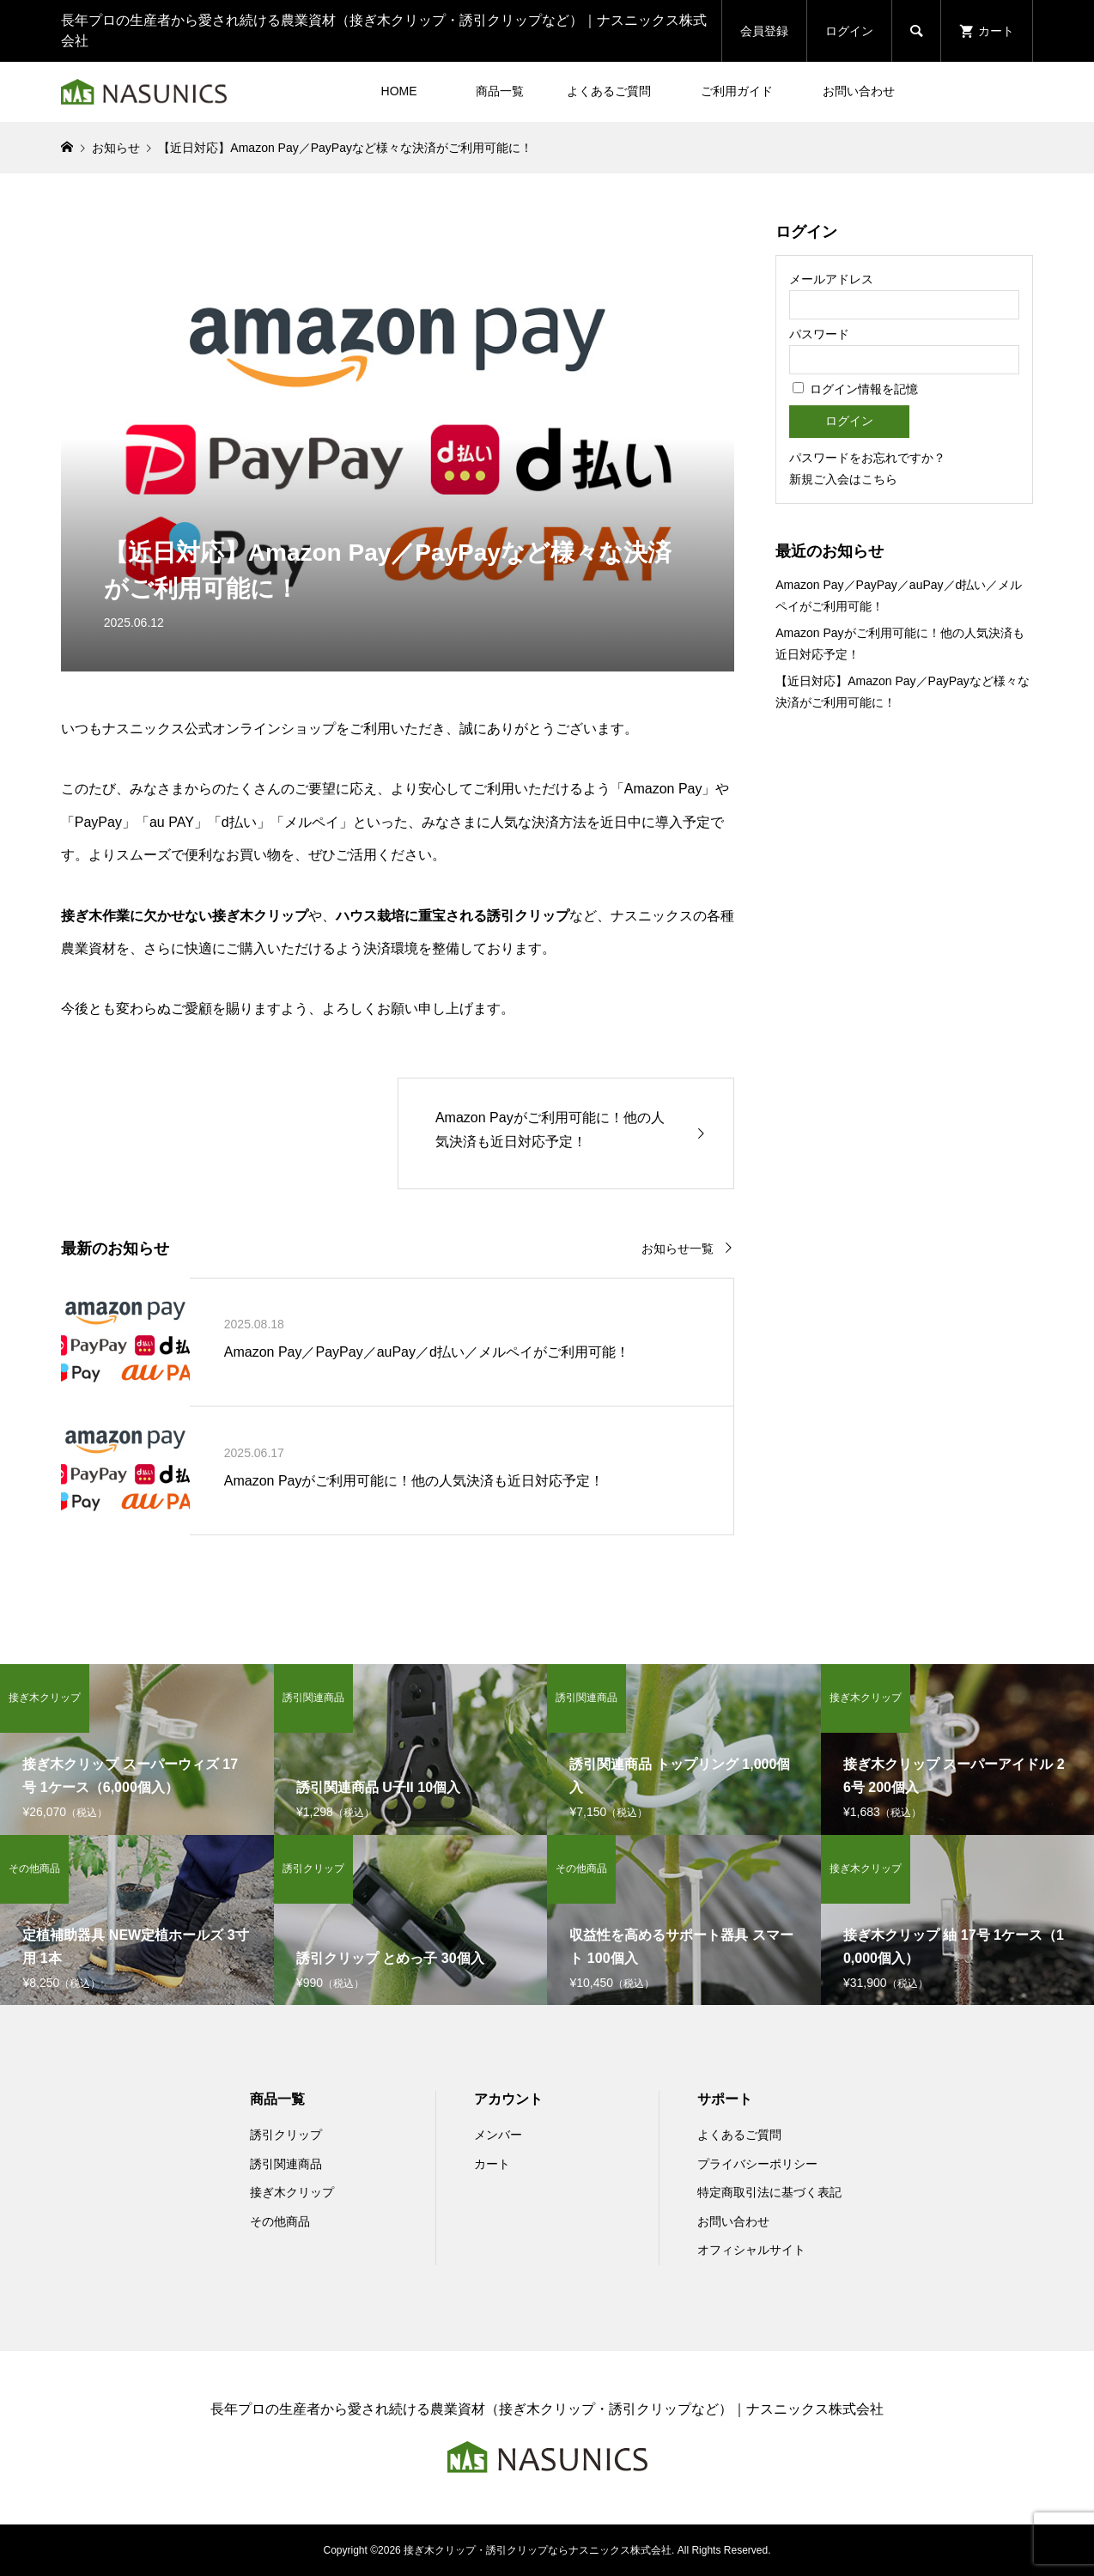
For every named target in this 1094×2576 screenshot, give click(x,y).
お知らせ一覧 (677, 1248)
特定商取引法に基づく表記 (769, 2192)
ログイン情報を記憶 (855, 389)
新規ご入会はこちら (843, 479)
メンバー (498, 2135)
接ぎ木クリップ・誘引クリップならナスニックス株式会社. (539, 2550)
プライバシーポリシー (757, 2164)
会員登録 (764, 31)
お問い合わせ (859, 91)
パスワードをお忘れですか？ (867, 458)
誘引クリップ (286, 2135)
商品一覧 (500, 91)
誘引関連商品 (286, 2164)
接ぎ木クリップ (292, 2192)
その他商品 (280, 2221)
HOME (399, 91)
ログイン (849, 31)
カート (492, 2164)
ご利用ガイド (737, 91)
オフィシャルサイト (751, 2250)
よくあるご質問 (609, 91)
